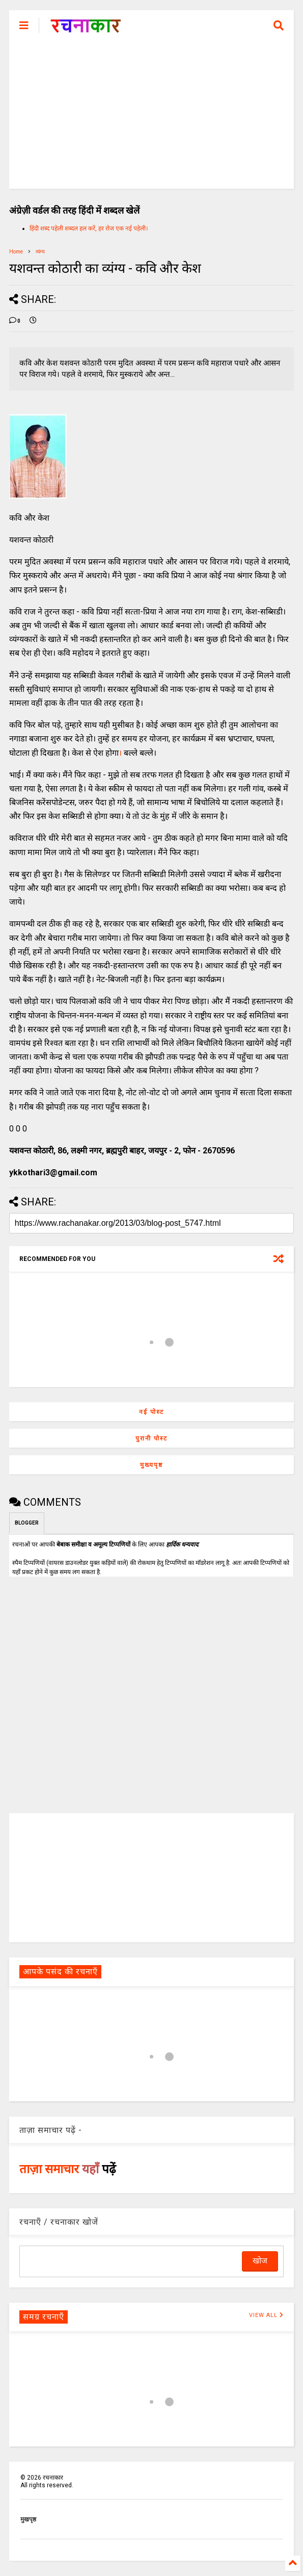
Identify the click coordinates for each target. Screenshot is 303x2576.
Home (16, 251)
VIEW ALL (266, 2315)
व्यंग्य (40, 251)
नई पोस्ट (151, 1411)
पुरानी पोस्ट (151, 1438)
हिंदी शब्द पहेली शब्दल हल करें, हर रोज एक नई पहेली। (89, 228)
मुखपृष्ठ (28, 2519)
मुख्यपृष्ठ (151, 1465)
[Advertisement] (151, 117)
